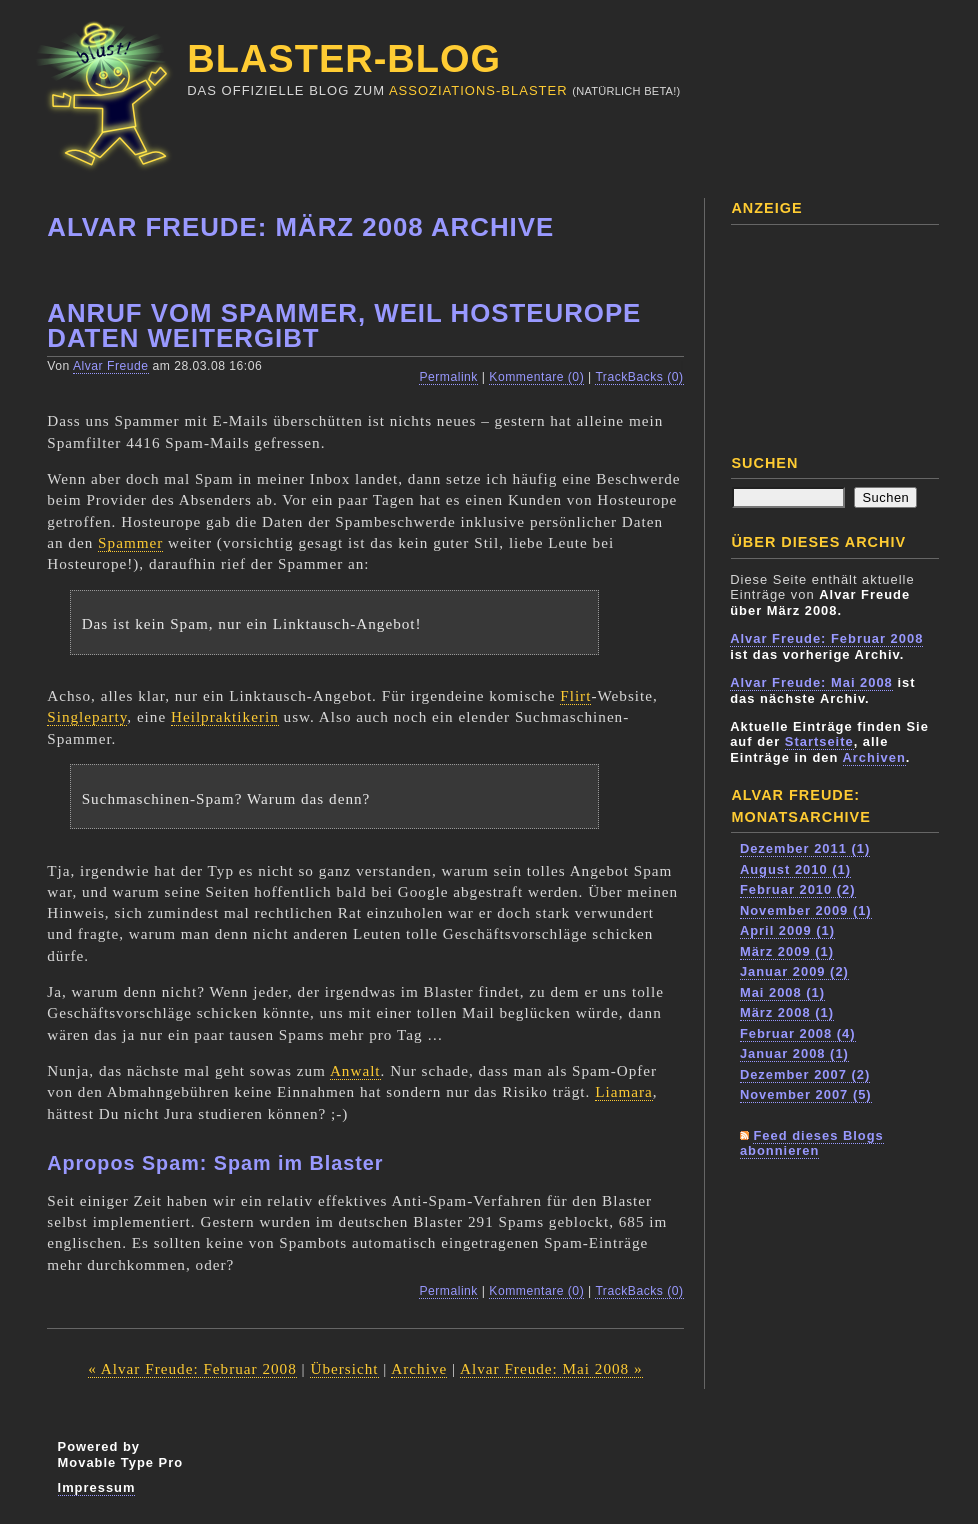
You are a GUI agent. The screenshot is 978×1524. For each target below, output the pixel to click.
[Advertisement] (830, 333)
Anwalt (355, 1070)
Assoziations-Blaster (478, 90)
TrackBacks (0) (639, 377)
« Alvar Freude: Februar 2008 (192, 1368)
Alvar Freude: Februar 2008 (826, 638)
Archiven (874, 757)
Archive (419, 1368)
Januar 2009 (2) (794, 971)
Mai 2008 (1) (782, 992)
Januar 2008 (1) (794, 1053)
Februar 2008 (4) (798, 1033)
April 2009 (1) (787, 930)
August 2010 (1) (795, 869)
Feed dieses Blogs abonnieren (812, 1143)
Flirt (575, 695)
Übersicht (344, 1368)
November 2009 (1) (806, 910)
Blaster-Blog (344, 59)
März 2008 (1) (787, 1012)
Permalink (448, 377)
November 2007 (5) (806, 1094)
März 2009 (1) (787, 951)
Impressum (97, 1487)
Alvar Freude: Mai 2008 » (551, 1368)
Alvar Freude (111, 366)
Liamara (624, 1091)
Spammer (130, 542)
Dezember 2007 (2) (805, 1074)
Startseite (819, 741)
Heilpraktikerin (225, 716)
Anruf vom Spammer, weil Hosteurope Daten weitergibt (344, 326)
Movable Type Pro (121, 1462)
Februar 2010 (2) (798, 889)
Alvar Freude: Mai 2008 (811, 682)
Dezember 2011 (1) (805, 848)
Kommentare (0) (536, 377)
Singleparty (87, 716)
